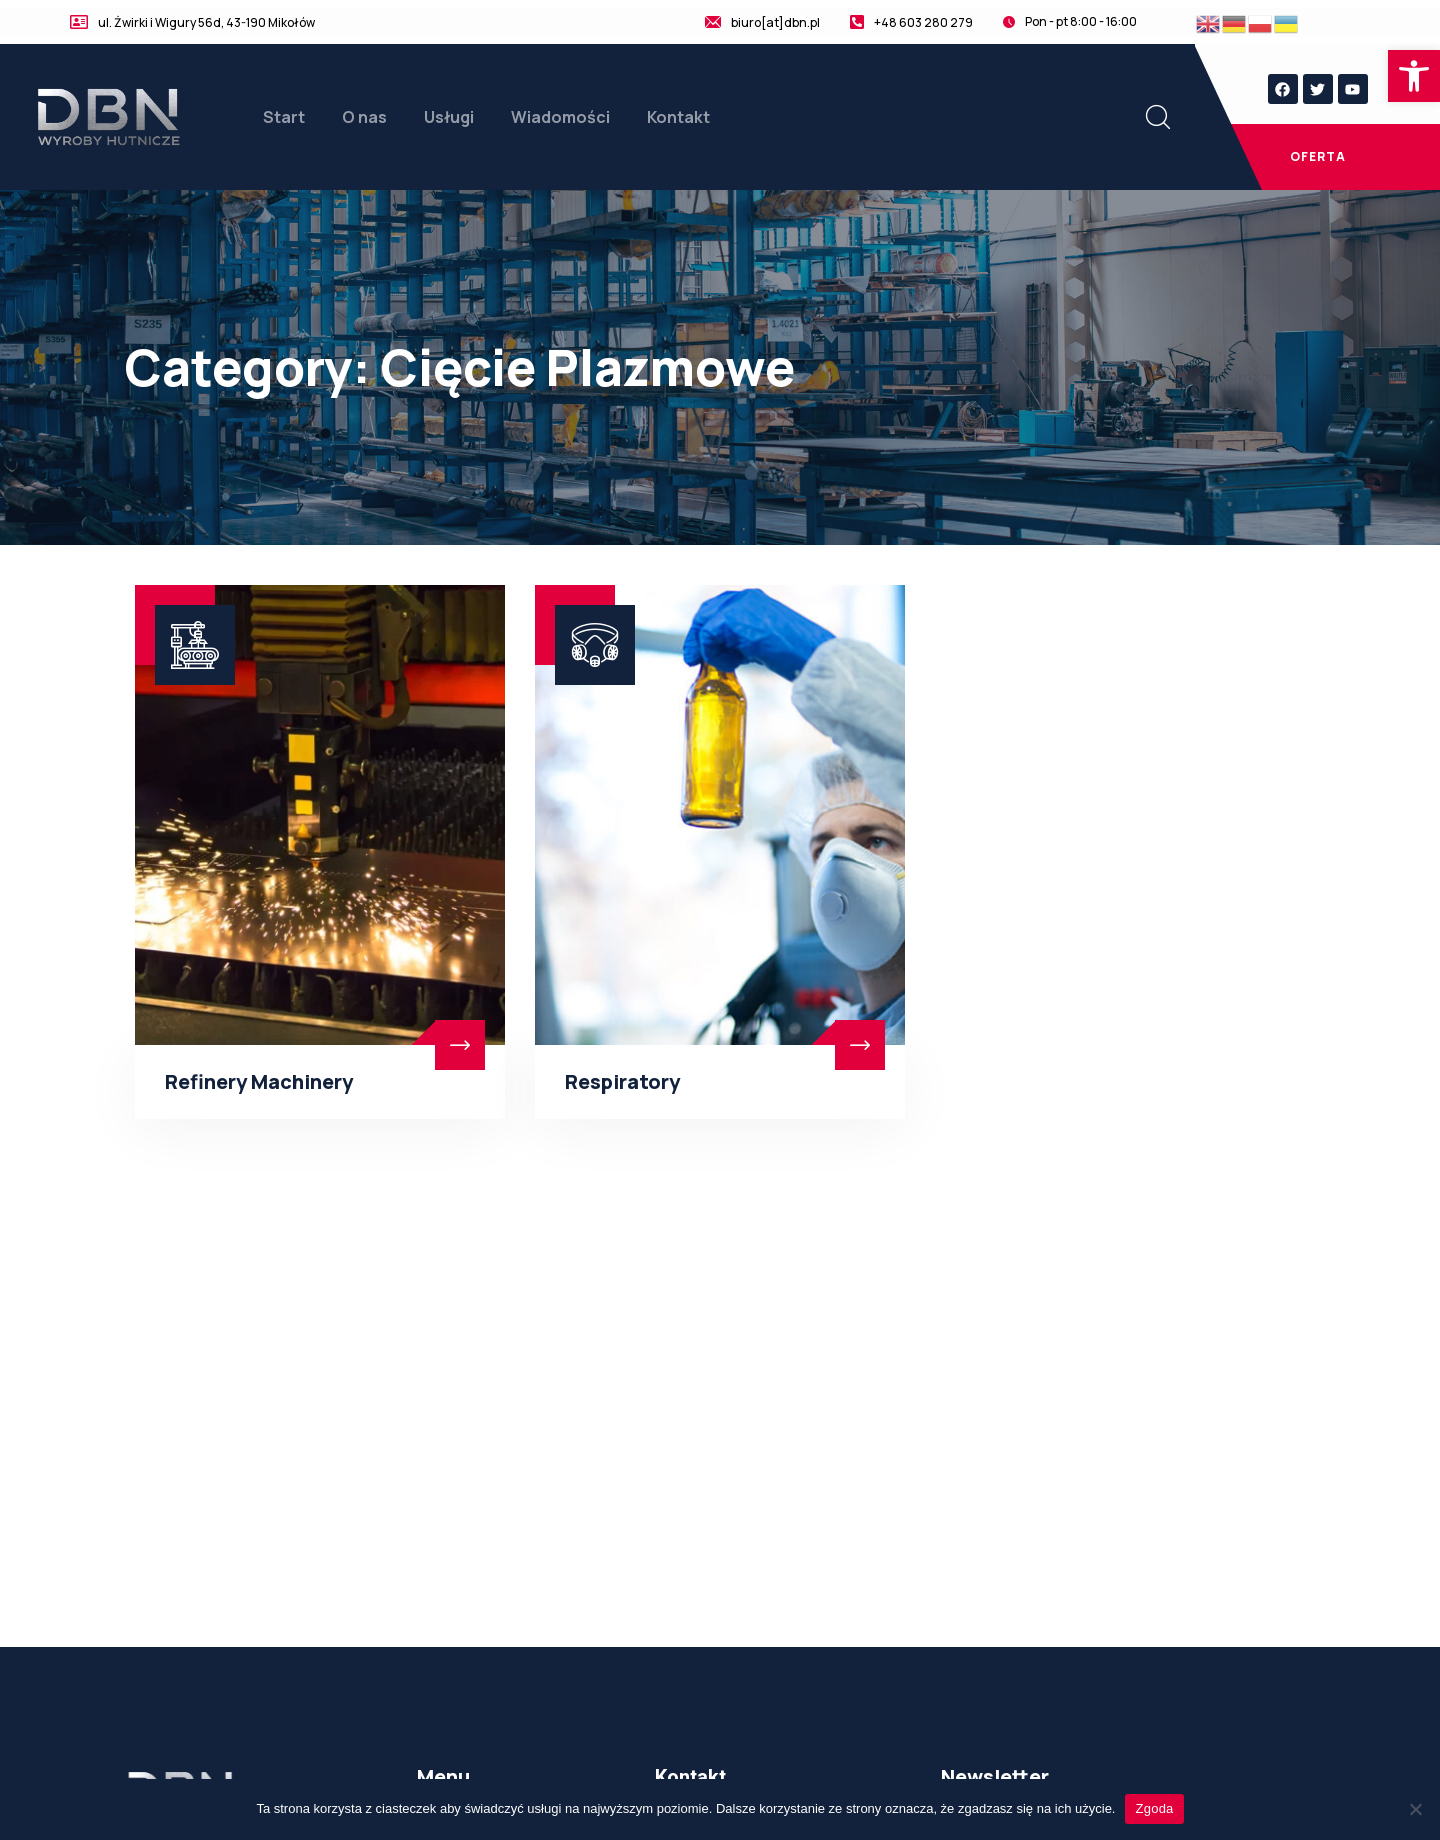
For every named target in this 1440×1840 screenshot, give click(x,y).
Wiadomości (560, 117)
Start (284, 117)
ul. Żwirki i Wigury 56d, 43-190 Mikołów (206, 23)
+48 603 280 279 (923, 23)
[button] (1414, 76)
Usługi (449, 117)
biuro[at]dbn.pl (775, 23)
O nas (364, 117)
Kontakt (678, 117)
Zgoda (1154, 1808)
